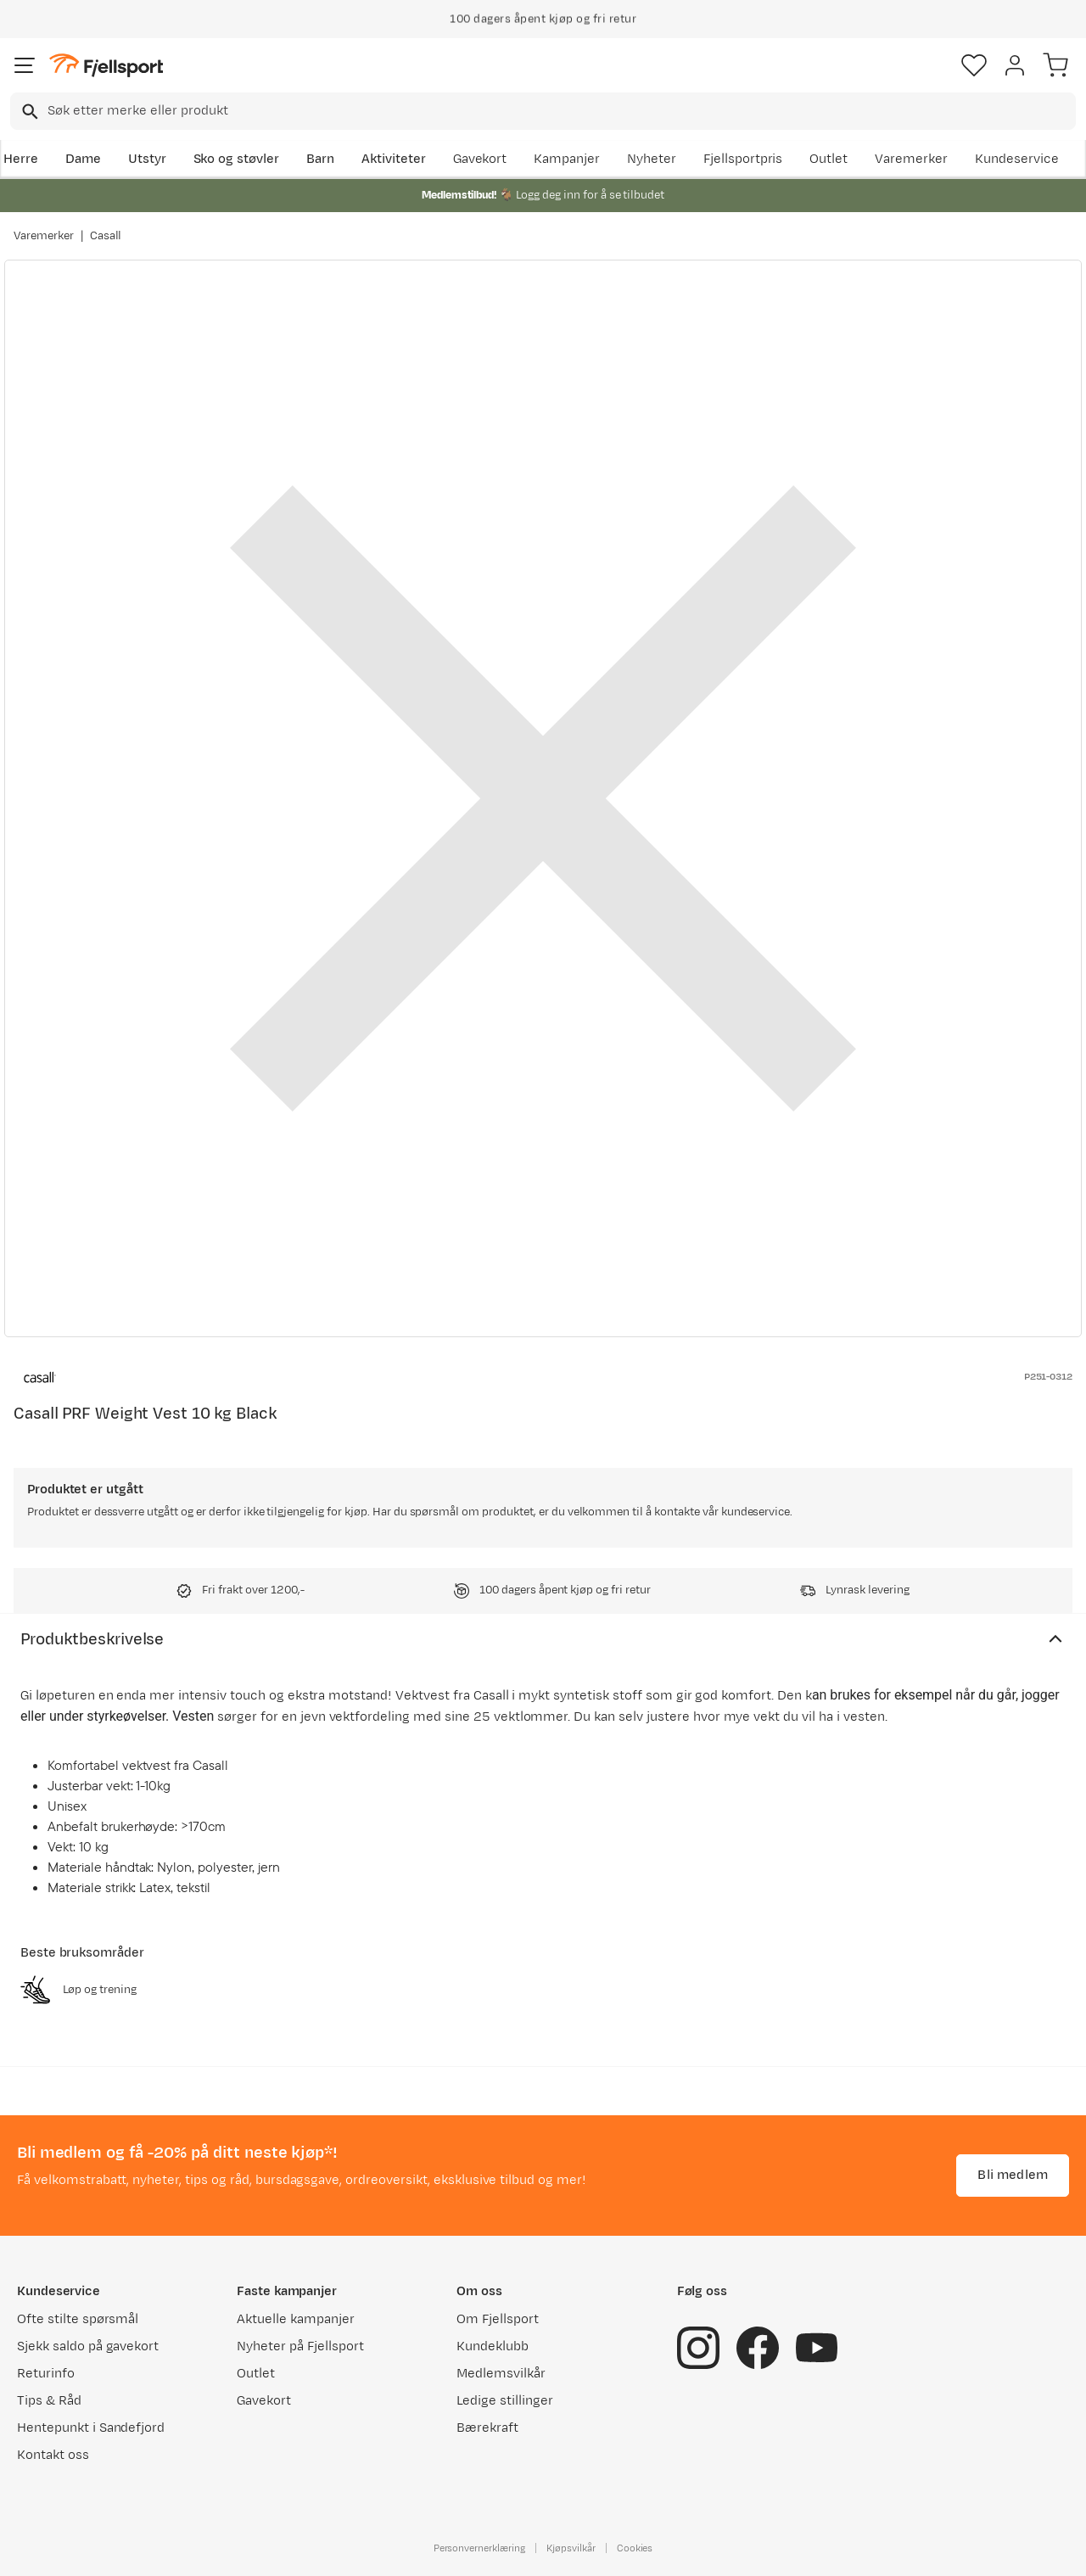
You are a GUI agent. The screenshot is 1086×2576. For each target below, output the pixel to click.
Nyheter (651, 159)
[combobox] (543, 111)
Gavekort (480, 159)
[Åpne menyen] (24, 65)
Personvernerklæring (479, 2548)
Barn (320, 159)
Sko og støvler (236, 159)
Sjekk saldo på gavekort (88, 2346)
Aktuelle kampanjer (295, 2319)
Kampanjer (567, 159)
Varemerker (911, 159)
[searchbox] (560, 111)
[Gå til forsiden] (106, 65)
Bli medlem (1012, 2175)
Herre (20, 159)
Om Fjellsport (497, 2319)
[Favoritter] (974, 65)
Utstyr (147, 159)
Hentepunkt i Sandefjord (91, 2428)
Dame (83, 159)
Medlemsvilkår (501, 2374)
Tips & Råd (49, 2401)
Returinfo (46, 2374)
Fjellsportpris (743, 159)
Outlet (828, 159)
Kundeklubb (492, 2346)
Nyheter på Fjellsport (300, 2346)
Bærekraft (487, 2428)
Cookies (635, 2548)
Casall (106, 236)
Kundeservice (1017, 159)
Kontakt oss (53, 2455)
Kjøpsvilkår (571, 2548)
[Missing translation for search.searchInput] (28, 111)
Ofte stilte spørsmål (77, 2319)
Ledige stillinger (504, 2401)
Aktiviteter (393, 159)
